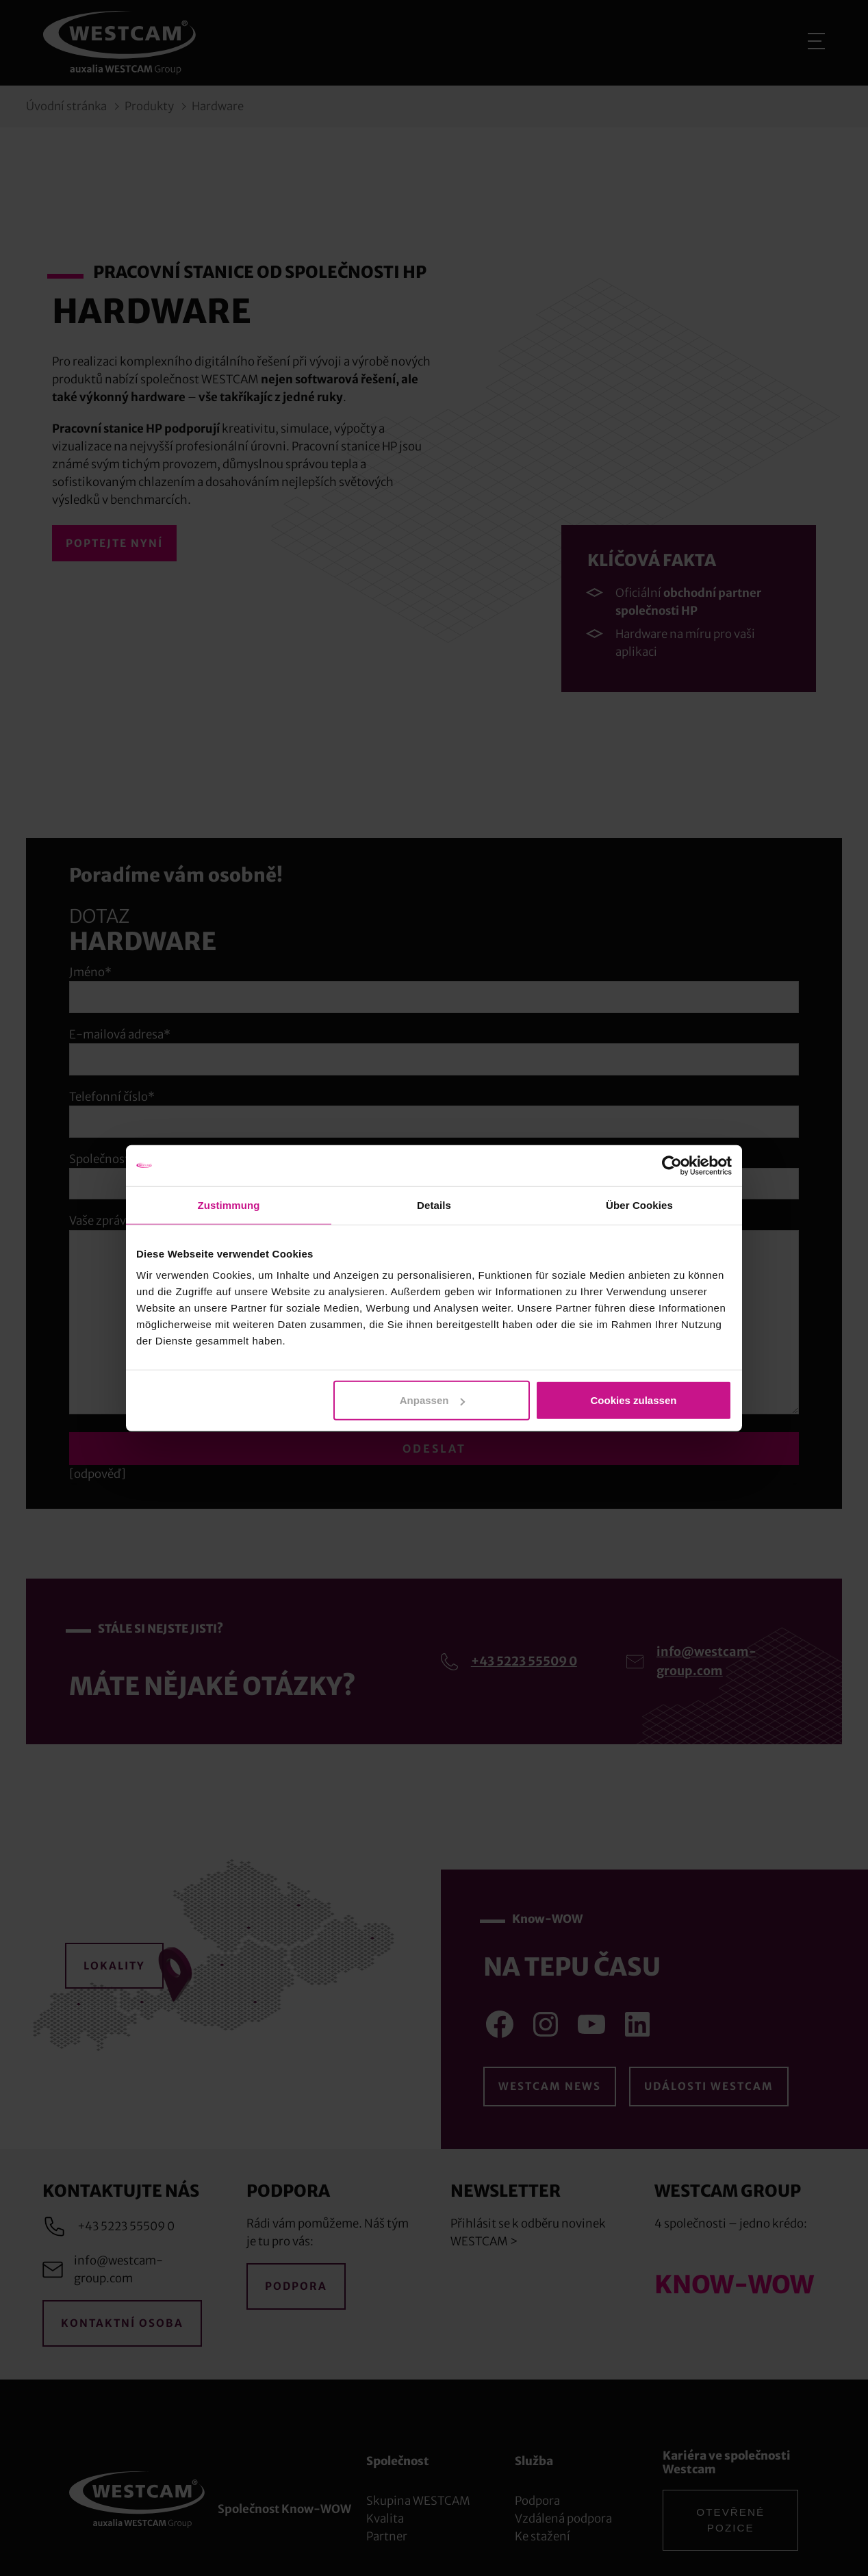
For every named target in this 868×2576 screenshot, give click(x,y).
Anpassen (432, 1400)
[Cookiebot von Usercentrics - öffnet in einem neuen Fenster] (672, 1165)
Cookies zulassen (634, 1400)
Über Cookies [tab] (639, 1204)
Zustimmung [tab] (229, 1204)
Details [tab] (434, 1204)
